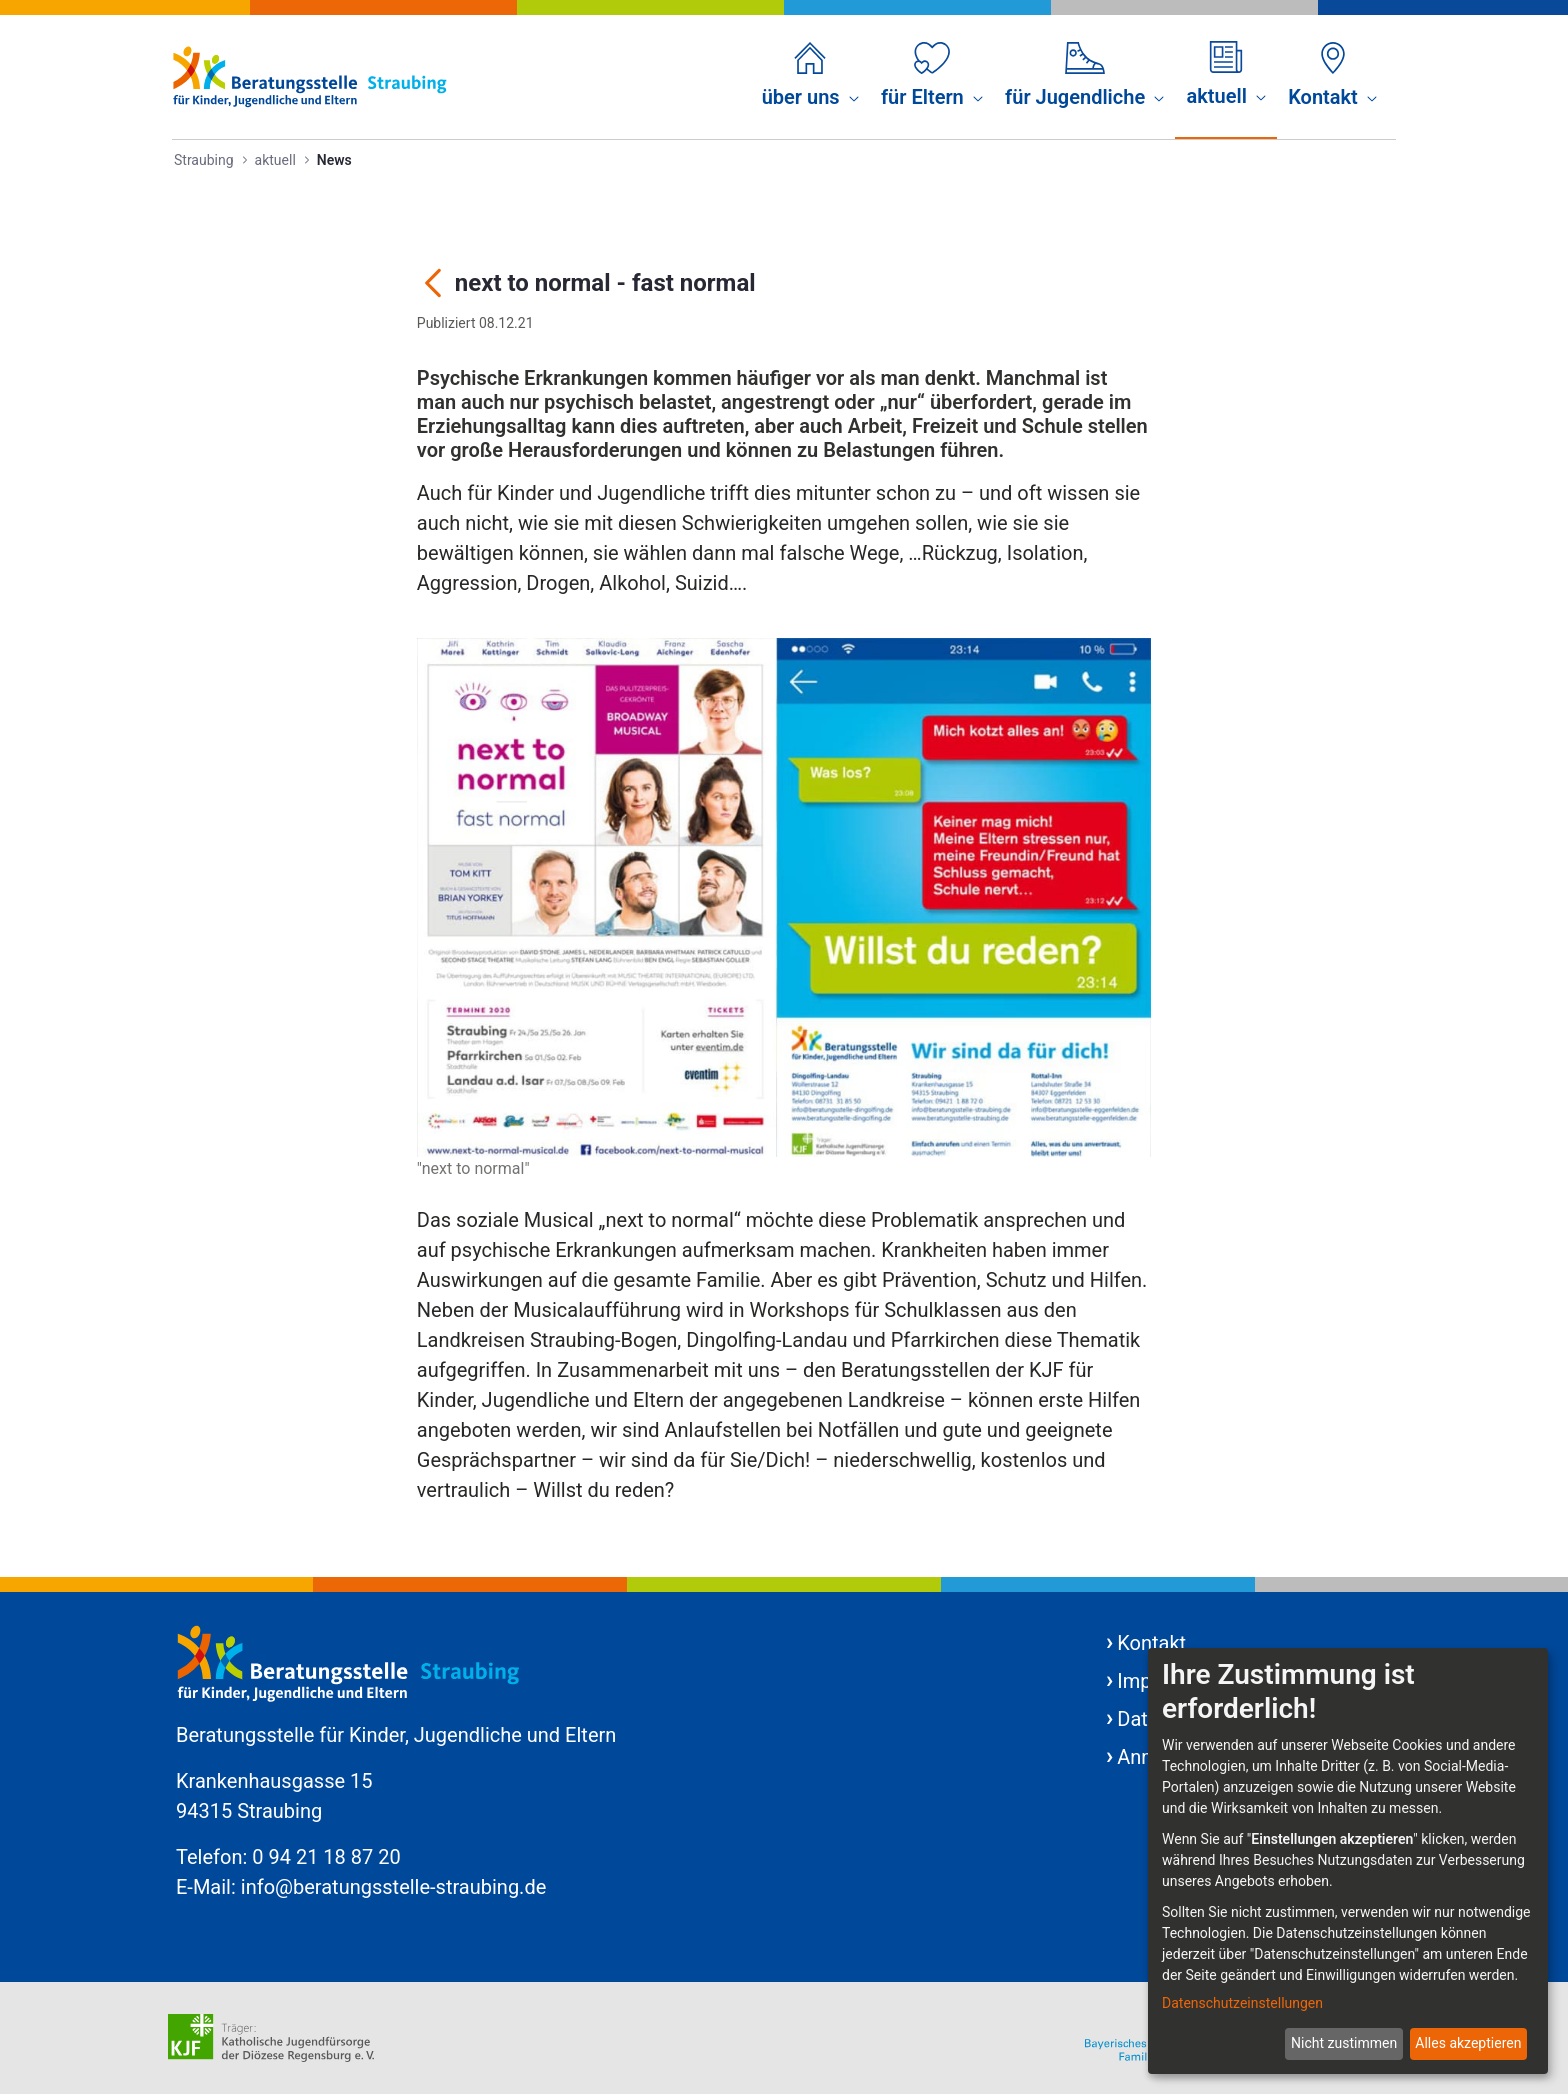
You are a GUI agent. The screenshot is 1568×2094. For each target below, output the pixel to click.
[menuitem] (810, 77)
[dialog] (1348, 1861)
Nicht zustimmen (1344, 2043)
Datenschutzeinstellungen (1242, 2003)
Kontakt (1151, 1643)
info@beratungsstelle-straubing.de (394, 1887)
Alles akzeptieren (1468, 2043)
